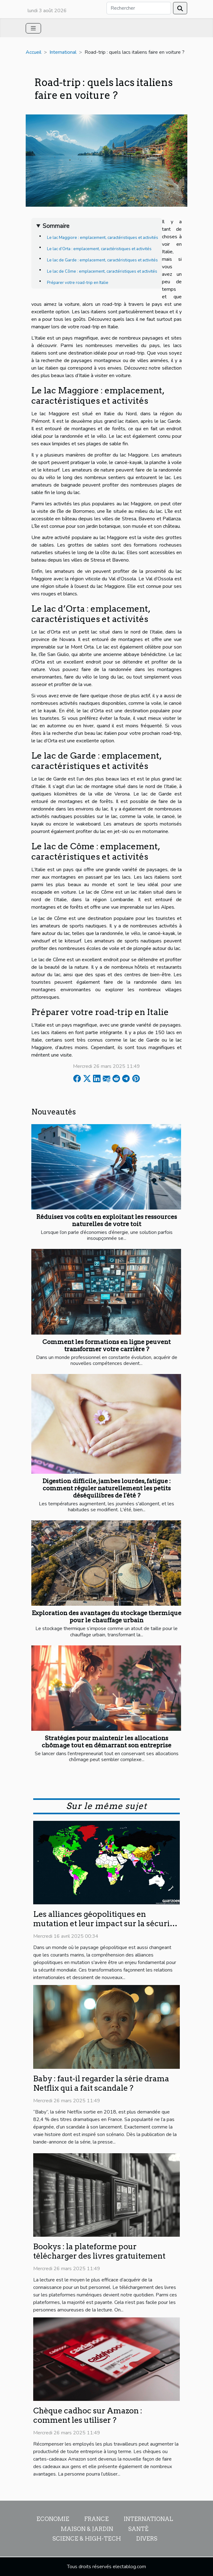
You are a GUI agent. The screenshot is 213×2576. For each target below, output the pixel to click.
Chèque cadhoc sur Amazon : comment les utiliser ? (87, 2415)
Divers (146, 2538)
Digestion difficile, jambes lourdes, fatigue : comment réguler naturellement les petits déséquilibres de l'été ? (106, 1488)
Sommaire (56, 226)
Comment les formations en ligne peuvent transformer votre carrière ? (106, 1345)
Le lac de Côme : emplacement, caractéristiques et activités (102, 271)
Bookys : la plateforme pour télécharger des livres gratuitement (99, 2251)
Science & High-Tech (86, 2538)
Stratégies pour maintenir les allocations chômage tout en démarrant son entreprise (106, 1742)
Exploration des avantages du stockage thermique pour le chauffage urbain (106, 1616)
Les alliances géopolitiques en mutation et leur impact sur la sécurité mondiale (105, 1923)
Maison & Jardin (87, 2529)
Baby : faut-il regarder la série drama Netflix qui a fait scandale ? (101, 2083)
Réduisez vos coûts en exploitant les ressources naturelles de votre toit (106, 1220)
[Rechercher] (138, 8)
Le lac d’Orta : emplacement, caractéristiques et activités (99, 249)
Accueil (33, 52)
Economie (52, 2519)
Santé (138, 2529)
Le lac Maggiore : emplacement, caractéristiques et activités (102, 237)
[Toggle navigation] (33, 28)
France (96, 2519)
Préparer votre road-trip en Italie (77, 282)
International (62, 52)
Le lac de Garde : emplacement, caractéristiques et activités (102, 260)
